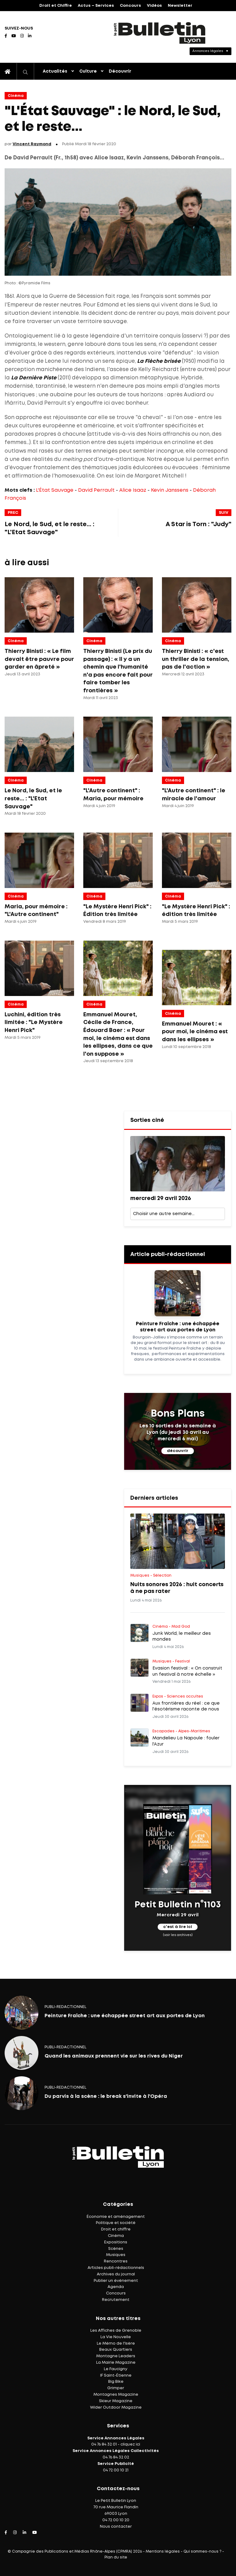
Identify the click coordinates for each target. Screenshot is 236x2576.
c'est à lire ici (177, 1927)
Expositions (115, 2242)
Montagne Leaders (115, 2356)
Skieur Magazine (115, 2401)
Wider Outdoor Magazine (116, 2407)
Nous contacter (116, 2526)
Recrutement (115, 2300)
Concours (130, 5)
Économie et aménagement (116, 2216)
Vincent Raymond (32, 144)
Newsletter (180, 5)
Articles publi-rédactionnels (116, 2268)
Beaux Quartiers (115, 2349)
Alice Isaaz (132, 490)
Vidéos (154, 5)
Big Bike (116, 2381)
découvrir (177, 1451)
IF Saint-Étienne (116, 2375)
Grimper (115, 2388)
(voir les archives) (178, 1935)
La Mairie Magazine (116, 2362)
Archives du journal (116, 2274)
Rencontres (116, 2261)
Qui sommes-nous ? (202, 2551)
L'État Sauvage (54, 490)
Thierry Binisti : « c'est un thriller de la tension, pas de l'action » (195, 659)
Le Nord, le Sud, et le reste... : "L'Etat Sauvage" (33, 798)
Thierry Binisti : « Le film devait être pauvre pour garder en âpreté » (39, 659)
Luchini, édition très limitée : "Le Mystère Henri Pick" (34, 1022)
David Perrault (96, 490)
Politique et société (116, 2223)
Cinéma (16, 96)
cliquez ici (130, 2444)
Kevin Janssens (169, 490)
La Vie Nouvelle (115, 2337)
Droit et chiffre (116, 2229)
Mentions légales (163, 2551)
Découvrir (120, 71)
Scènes (115, 2248)
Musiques (115, 2255)
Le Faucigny (116, 2369)
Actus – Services (96, 5)
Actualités (55, 71)
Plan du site (115, 2557)
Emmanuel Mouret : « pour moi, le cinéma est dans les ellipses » (195, 1032)
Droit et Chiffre (55, 5)
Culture (88, 71)
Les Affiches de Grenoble (115, 2330)
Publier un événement (116, 2280)
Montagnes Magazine (115, 2394)
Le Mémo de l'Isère (116, 2343)
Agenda (116, 2287)
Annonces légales (207, 51)
